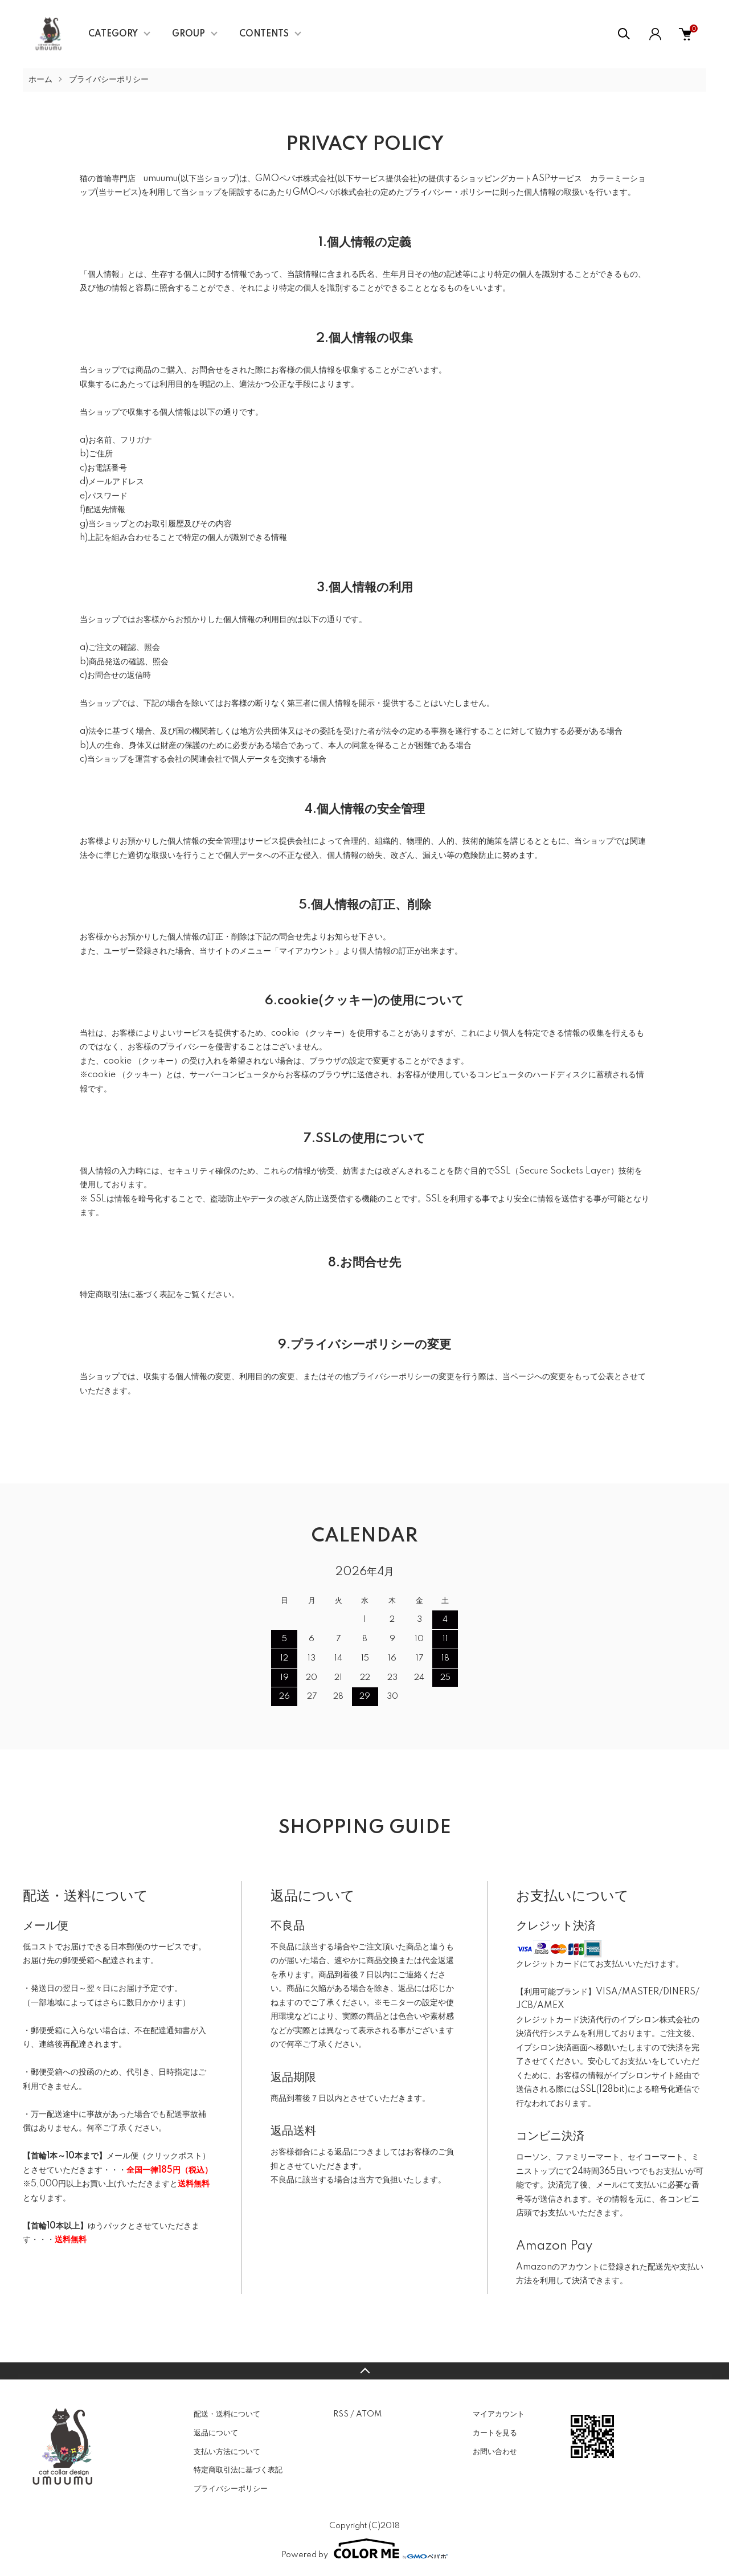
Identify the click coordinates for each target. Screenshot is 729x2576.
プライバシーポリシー (231, 2489)
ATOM (369, 2414)
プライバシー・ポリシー (448, 192)
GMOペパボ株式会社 (295, 178)
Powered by (364, 2548)
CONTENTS (264, 34)
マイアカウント (499, 2414)
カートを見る (495, 2433)
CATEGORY (113, 34)
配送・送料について (227, 2414)
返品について (216, 2433)
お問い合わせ (495, 2452)
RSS (341, 2414)
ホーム (40, 79)
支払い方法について (227, 2452)
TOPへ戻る (364, 2370)
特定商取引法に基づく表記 (238, 2470)
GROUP (188, 34)
